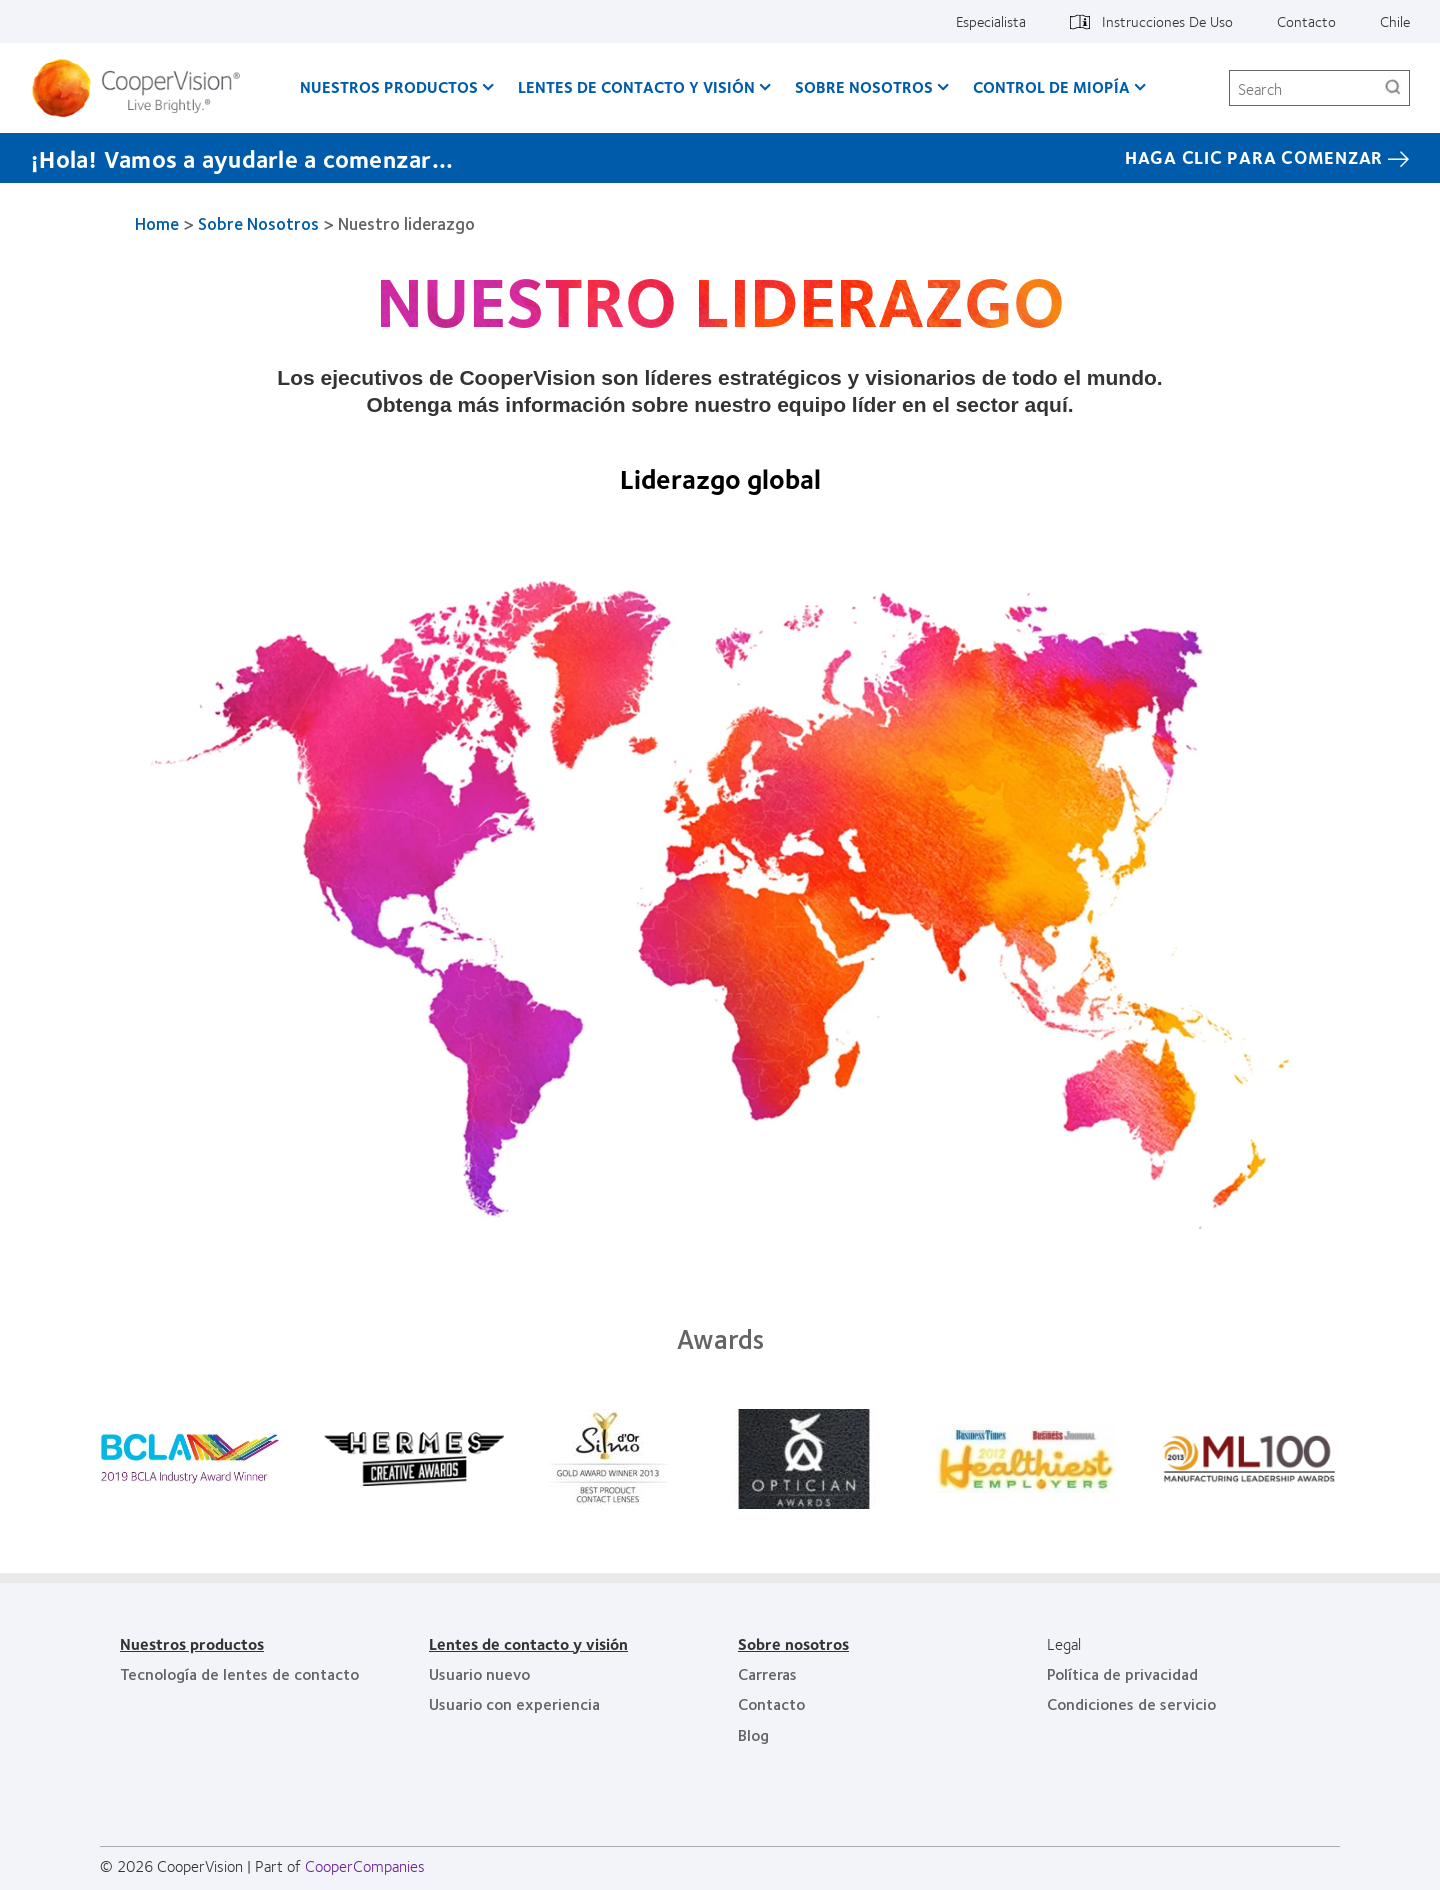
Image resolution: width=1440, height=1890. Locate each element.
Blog (753, 1734)
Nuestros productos (389, 86)
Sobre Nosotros (864, 86)
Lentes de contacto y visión (636, 86)
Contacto (1306, 21)
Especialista (991, 21)
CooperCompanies (365, 1865)
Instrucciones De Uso (1167, 21)
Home (157, 223)
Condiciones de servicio (1131, 1703)
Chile (1395, 21)
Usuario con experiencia (514, 1703)
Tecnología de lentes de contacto (239, 1673)
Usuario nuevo (479, 1673)
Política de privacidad (1122, 1673)
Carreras (767, 1673)
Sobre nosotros (793, 1643)
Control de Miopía (1051, 86)
